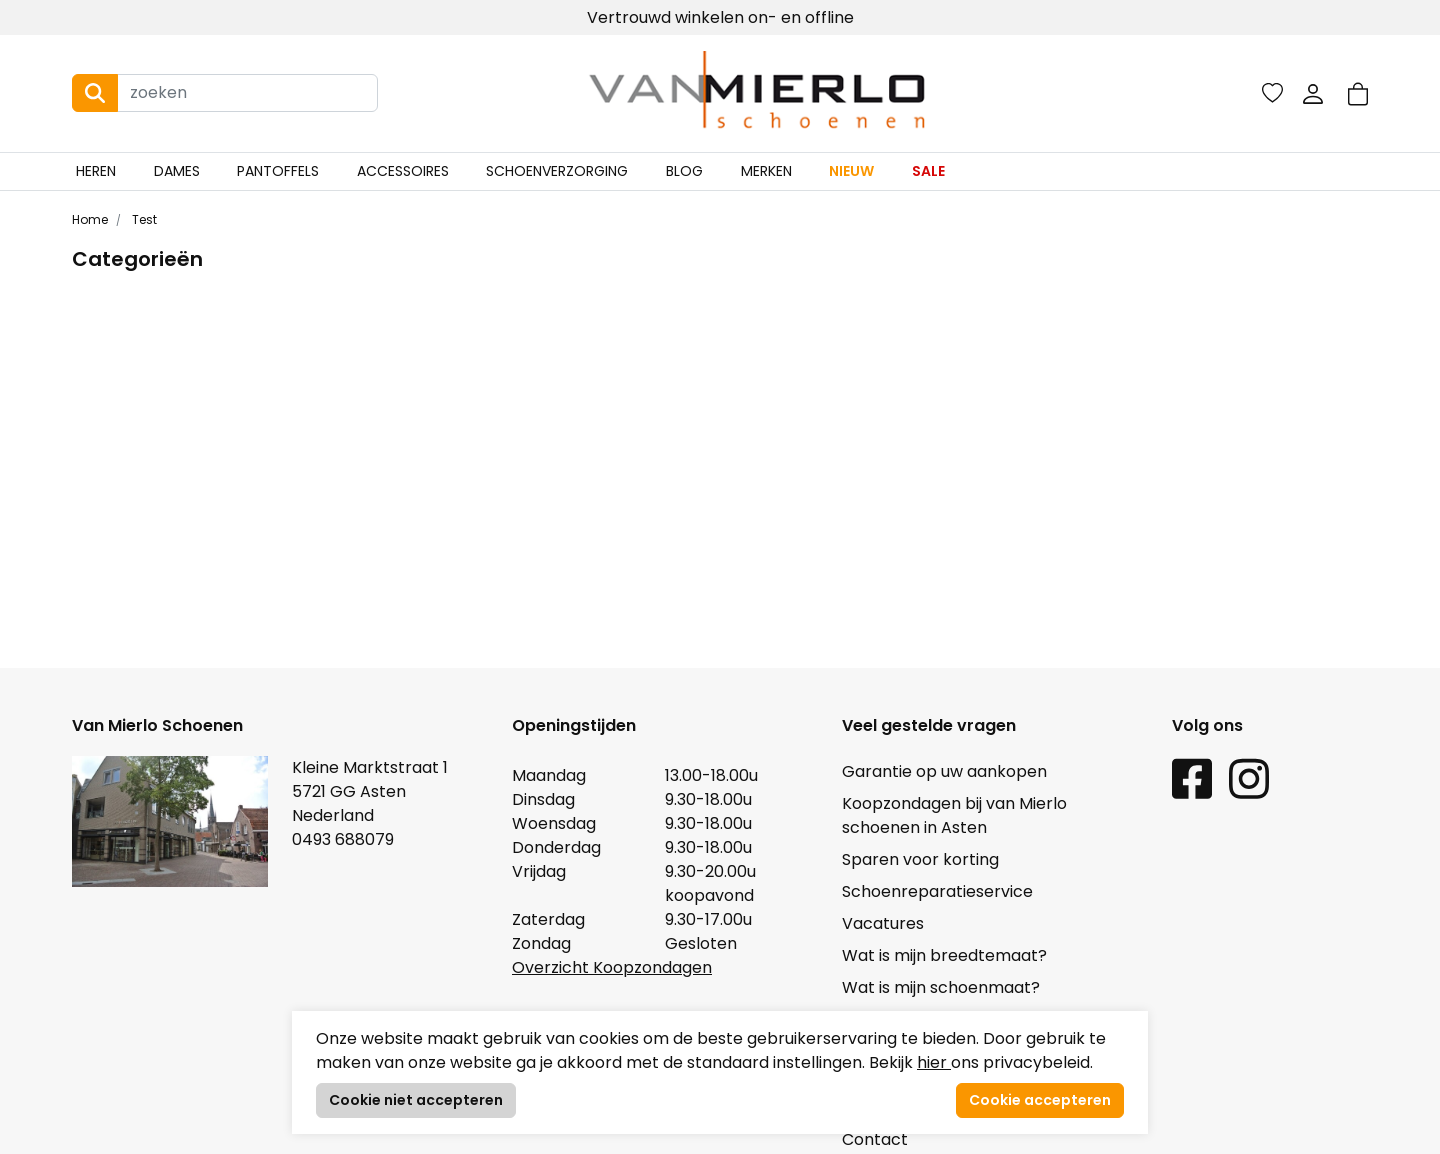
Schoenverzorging (557, 171)
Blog (684, 171)
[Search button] (95, 93)
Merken (766, 171)
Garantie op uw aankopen (944, 771)
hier (934, 1062)
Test (143, 219)
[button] (1358, 93)
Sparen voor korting (920, 859)
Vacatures (883, 923)
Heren (96, 171)
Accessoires (403, 171)
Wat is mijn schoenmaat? (941, 987)
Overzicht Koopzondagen (612, 967)
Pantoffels (278, 171)
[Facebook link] (1192, 777)
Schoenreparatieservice (937, 891)
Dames (177, 171)
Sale (928, 171)
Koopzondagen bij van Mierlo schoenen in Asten (954, 815)
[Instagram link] (1249, 777)
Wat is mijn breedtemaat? (944, 955)
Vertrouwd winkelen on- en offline (720, 17)
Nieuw (851, 171)
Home (90, 219)
